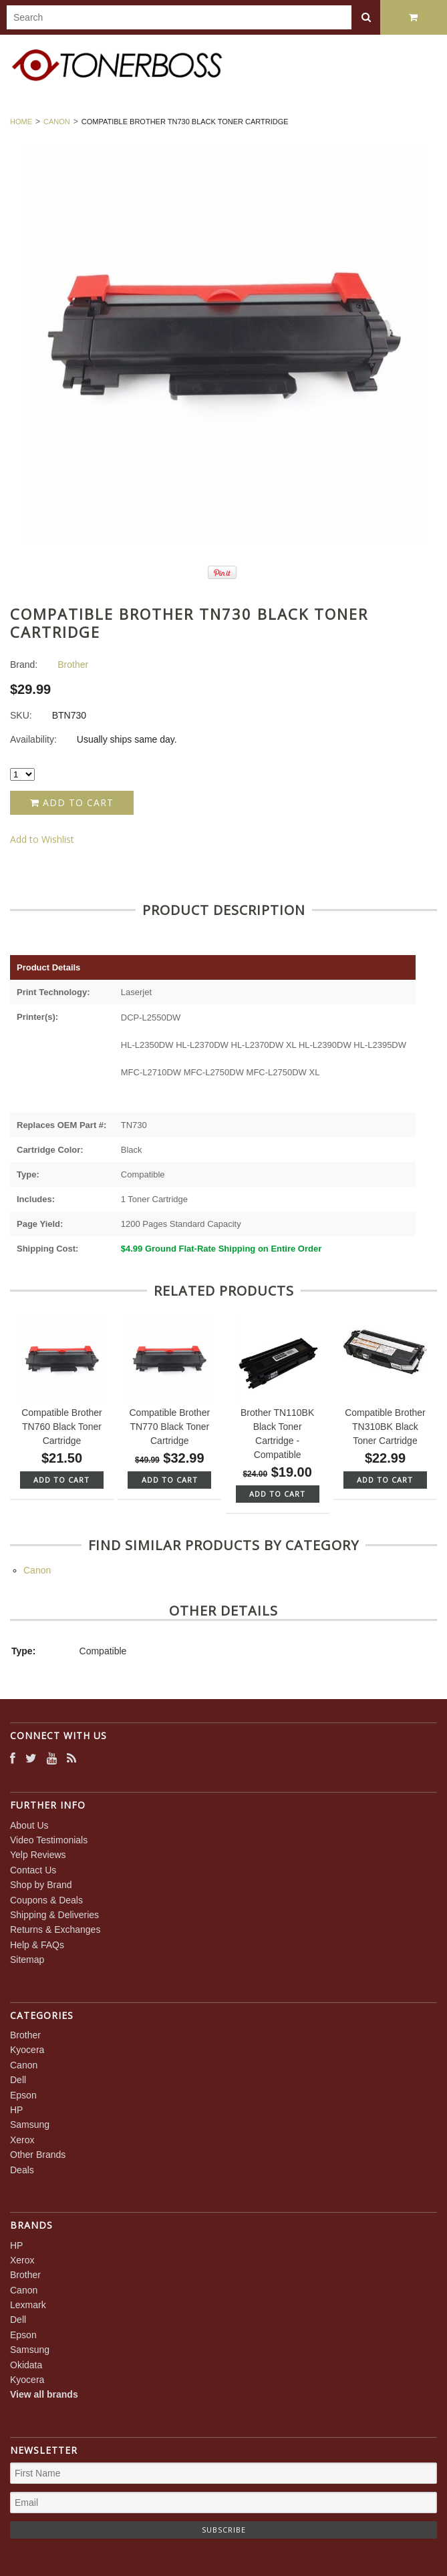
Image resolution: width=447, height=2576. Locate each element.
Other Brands (37, 2154)
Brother (25, 2035)
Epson (23, 2095)
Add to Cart (72, 802)
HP (16, 2109)
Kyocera (27, 2049)
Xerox (22, 2140)
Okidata (26, 2365)
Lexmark (28, 2304)
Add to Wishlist (42, 839)
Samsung (29, 2124)
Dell (18, 2079)
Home (21, 122)
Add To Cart (61, 1480)
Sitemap (27, 1959)
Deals (22, 2170)
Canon (56, 122)
